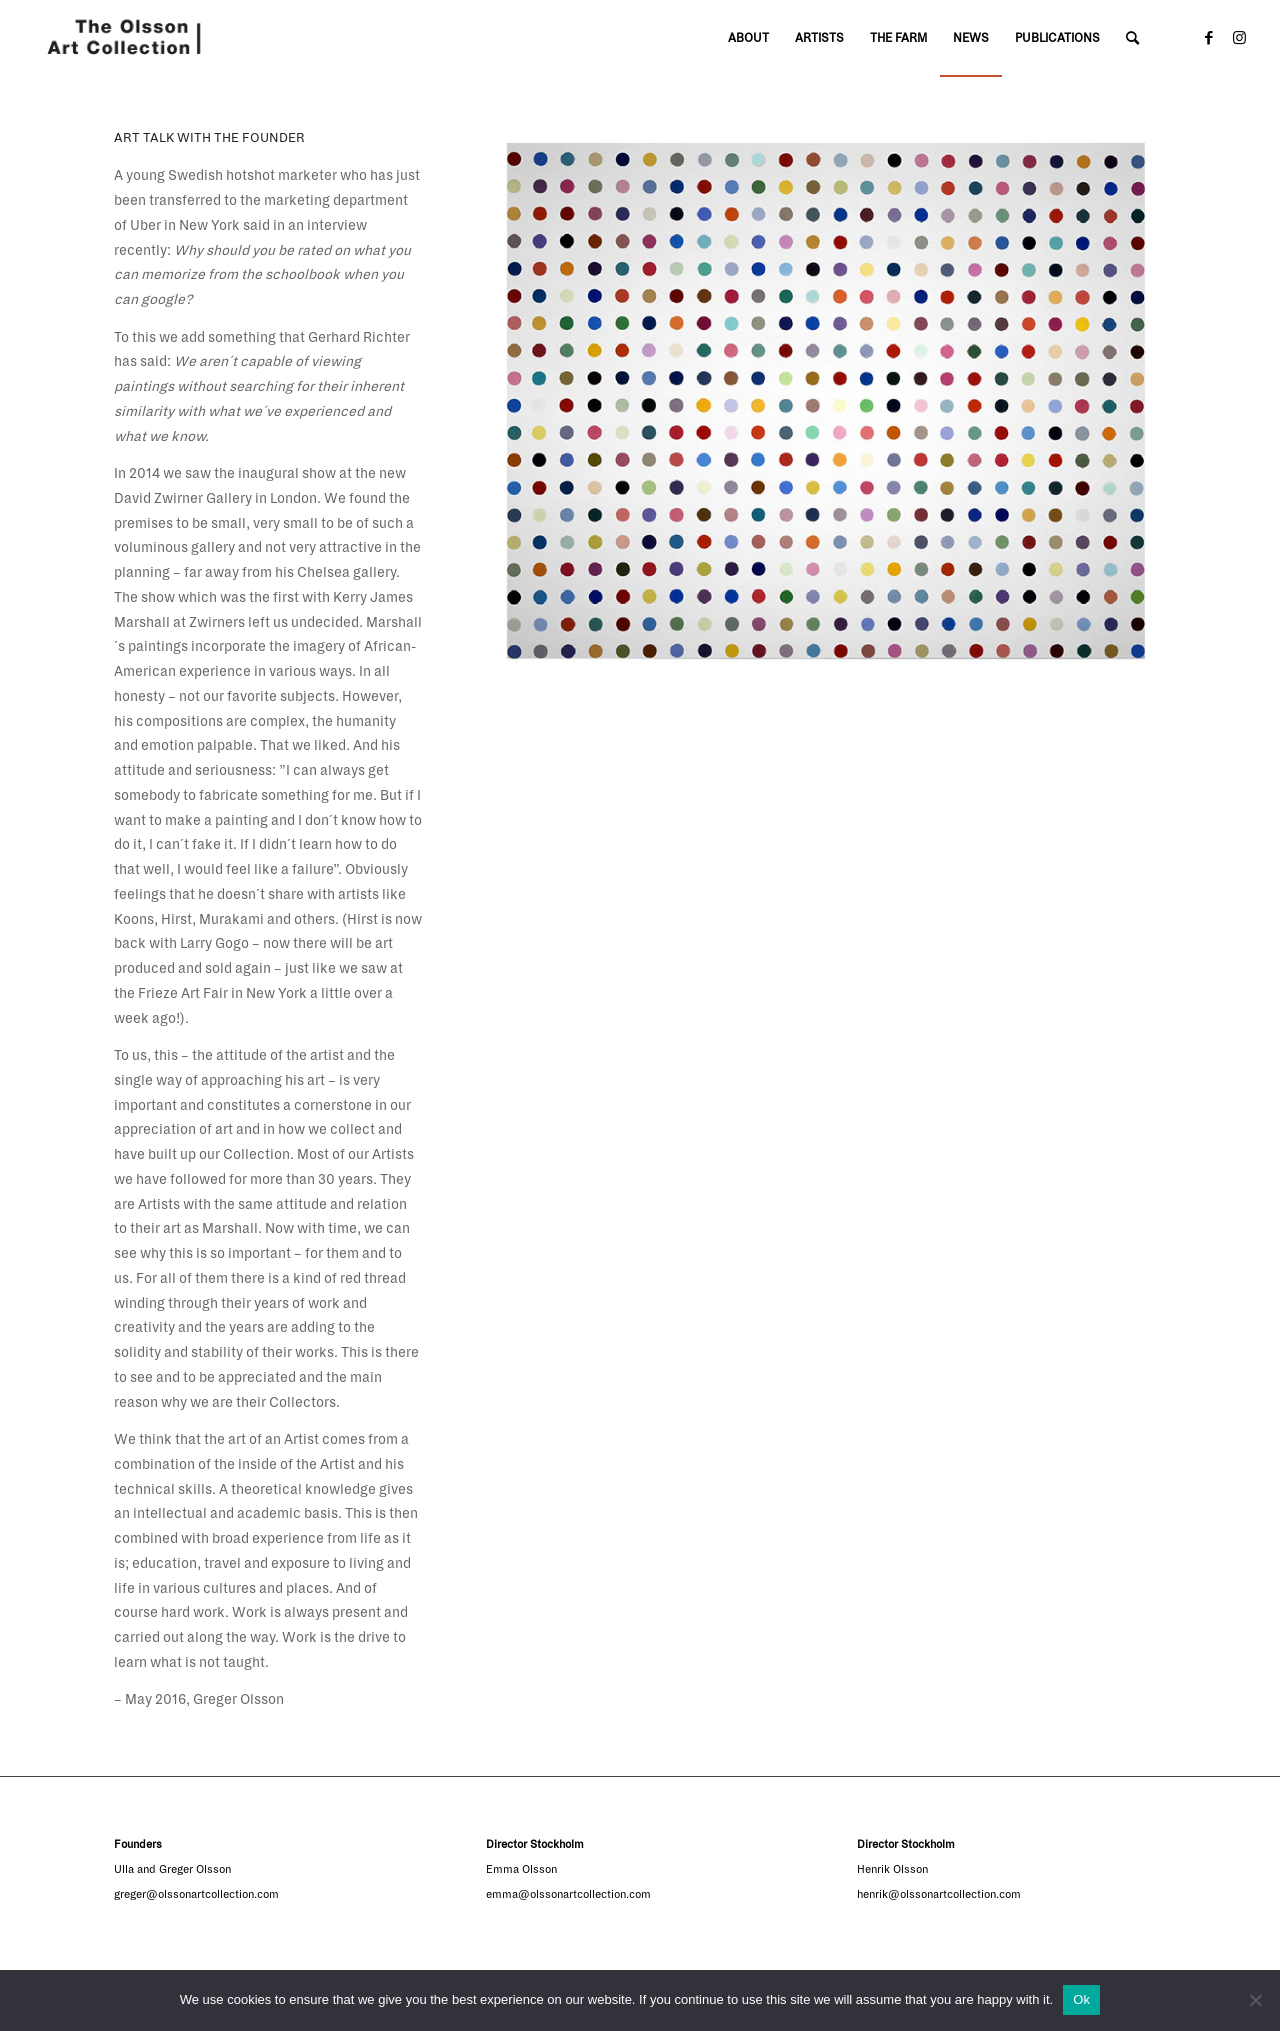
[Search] (1132, 38)
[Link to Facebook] (1209, 38)
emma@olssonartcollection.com (568, 1894)
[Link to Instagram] (1239, 38)
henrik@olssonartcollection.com (939, 1894)
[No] (1255, 2000)
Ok (1081, 1999)
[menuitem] (748, 38)
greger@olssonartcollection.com (196, 1894)
